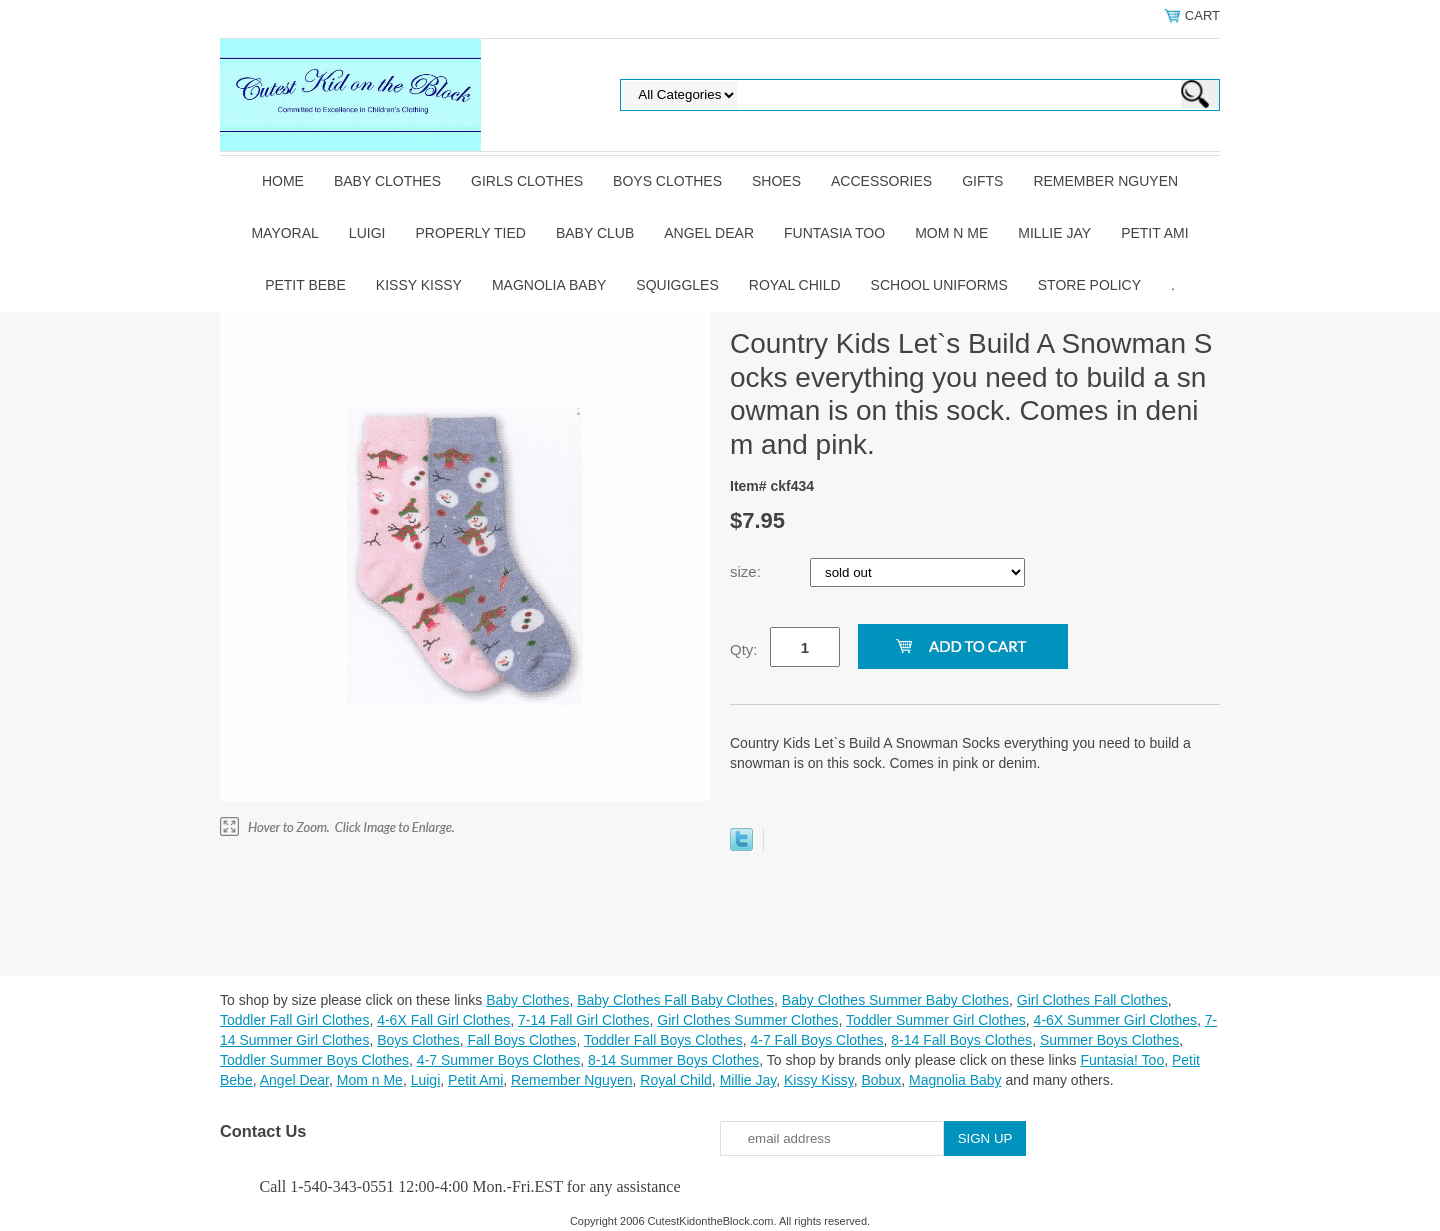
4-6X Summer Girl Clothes (1115, 1020)
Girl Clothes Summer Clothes (747, 1020)
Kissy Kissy (419, 285)
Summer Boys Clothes (1109, 1040)
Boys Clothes (667, 181)
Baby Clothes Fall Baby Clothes (675, 1000)
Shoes (776, 181)
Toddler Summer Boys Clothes (314, 1060)
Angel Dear (709, 233)
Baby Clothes (387, 181)
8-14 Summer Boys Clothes (673, 1060)
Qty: (744, 649)
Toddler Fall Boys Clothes (663, 1040)
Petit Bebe (305, 285)
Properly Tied (470, 233)
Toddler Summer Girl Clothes (936, 1020)
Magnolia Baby (549, 285)
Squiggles (677, 285)
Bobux (881, 1080)
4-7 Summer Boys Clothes (498, 1060)
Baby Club (595, 233)
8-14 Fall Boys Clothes (961, 1040)
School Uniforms (939, 285)
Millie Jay (1054, 233)
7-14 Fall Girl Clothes (584, 1020)
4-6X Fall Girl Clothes (443, 1020)
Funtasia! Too (1122, 1060)
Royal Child (795, 285)
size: (747, 571)
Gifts (982, 181)
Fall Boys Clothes (521, 1040)
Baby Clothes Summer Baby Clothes (895, 1000)
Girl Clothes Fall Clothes (1092, 1000)
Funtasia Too (834, 233)
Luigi (367, 233)
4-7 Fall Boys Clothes (816, 1040)
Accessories (881, 181)
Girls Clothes (527, 181)
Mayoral (284, 233)
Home (283, 181)
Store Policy (1089, 285)
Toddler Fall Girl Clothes (294, 1020)
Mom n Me (951, 233)
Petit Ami (1154, 233)
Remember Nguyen (1105, 181)
